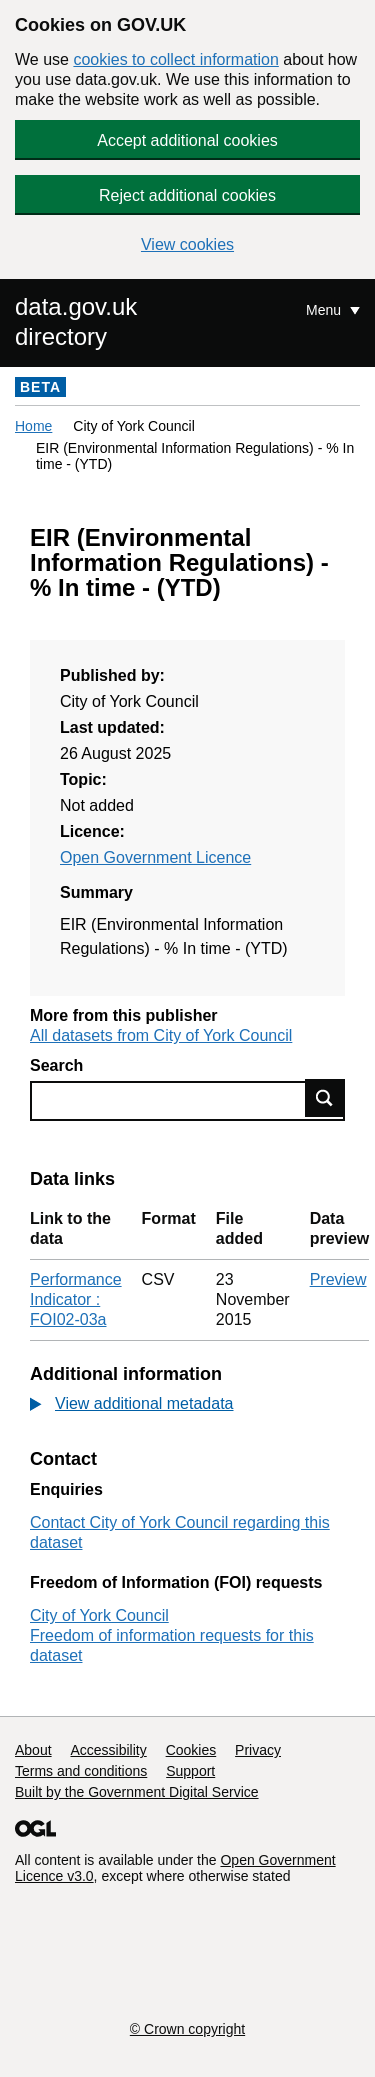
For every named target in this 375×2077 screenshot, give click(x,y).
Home (33, 426)
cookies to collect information (175, 59)
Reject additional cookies (187, 195)
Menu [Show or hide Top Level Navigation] (325, 310)
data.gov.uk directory (76, 321)
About (33, 1750)
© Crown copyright (187, 2029)
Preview (338, 1279)
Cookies (191, 1750)
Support (190, 1771)
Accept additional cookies (187, 140)
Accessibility (108, 1750)
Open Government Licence (155, 857)
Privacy (258, 1750)
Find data (325, 1098)
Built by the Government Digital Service (137, 1792)
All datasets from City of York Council (161, 1035)
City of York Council (99, 1615)
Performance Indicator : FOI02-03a (76, 1299)
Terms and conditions (81, 1771)
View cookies (187, 244)
